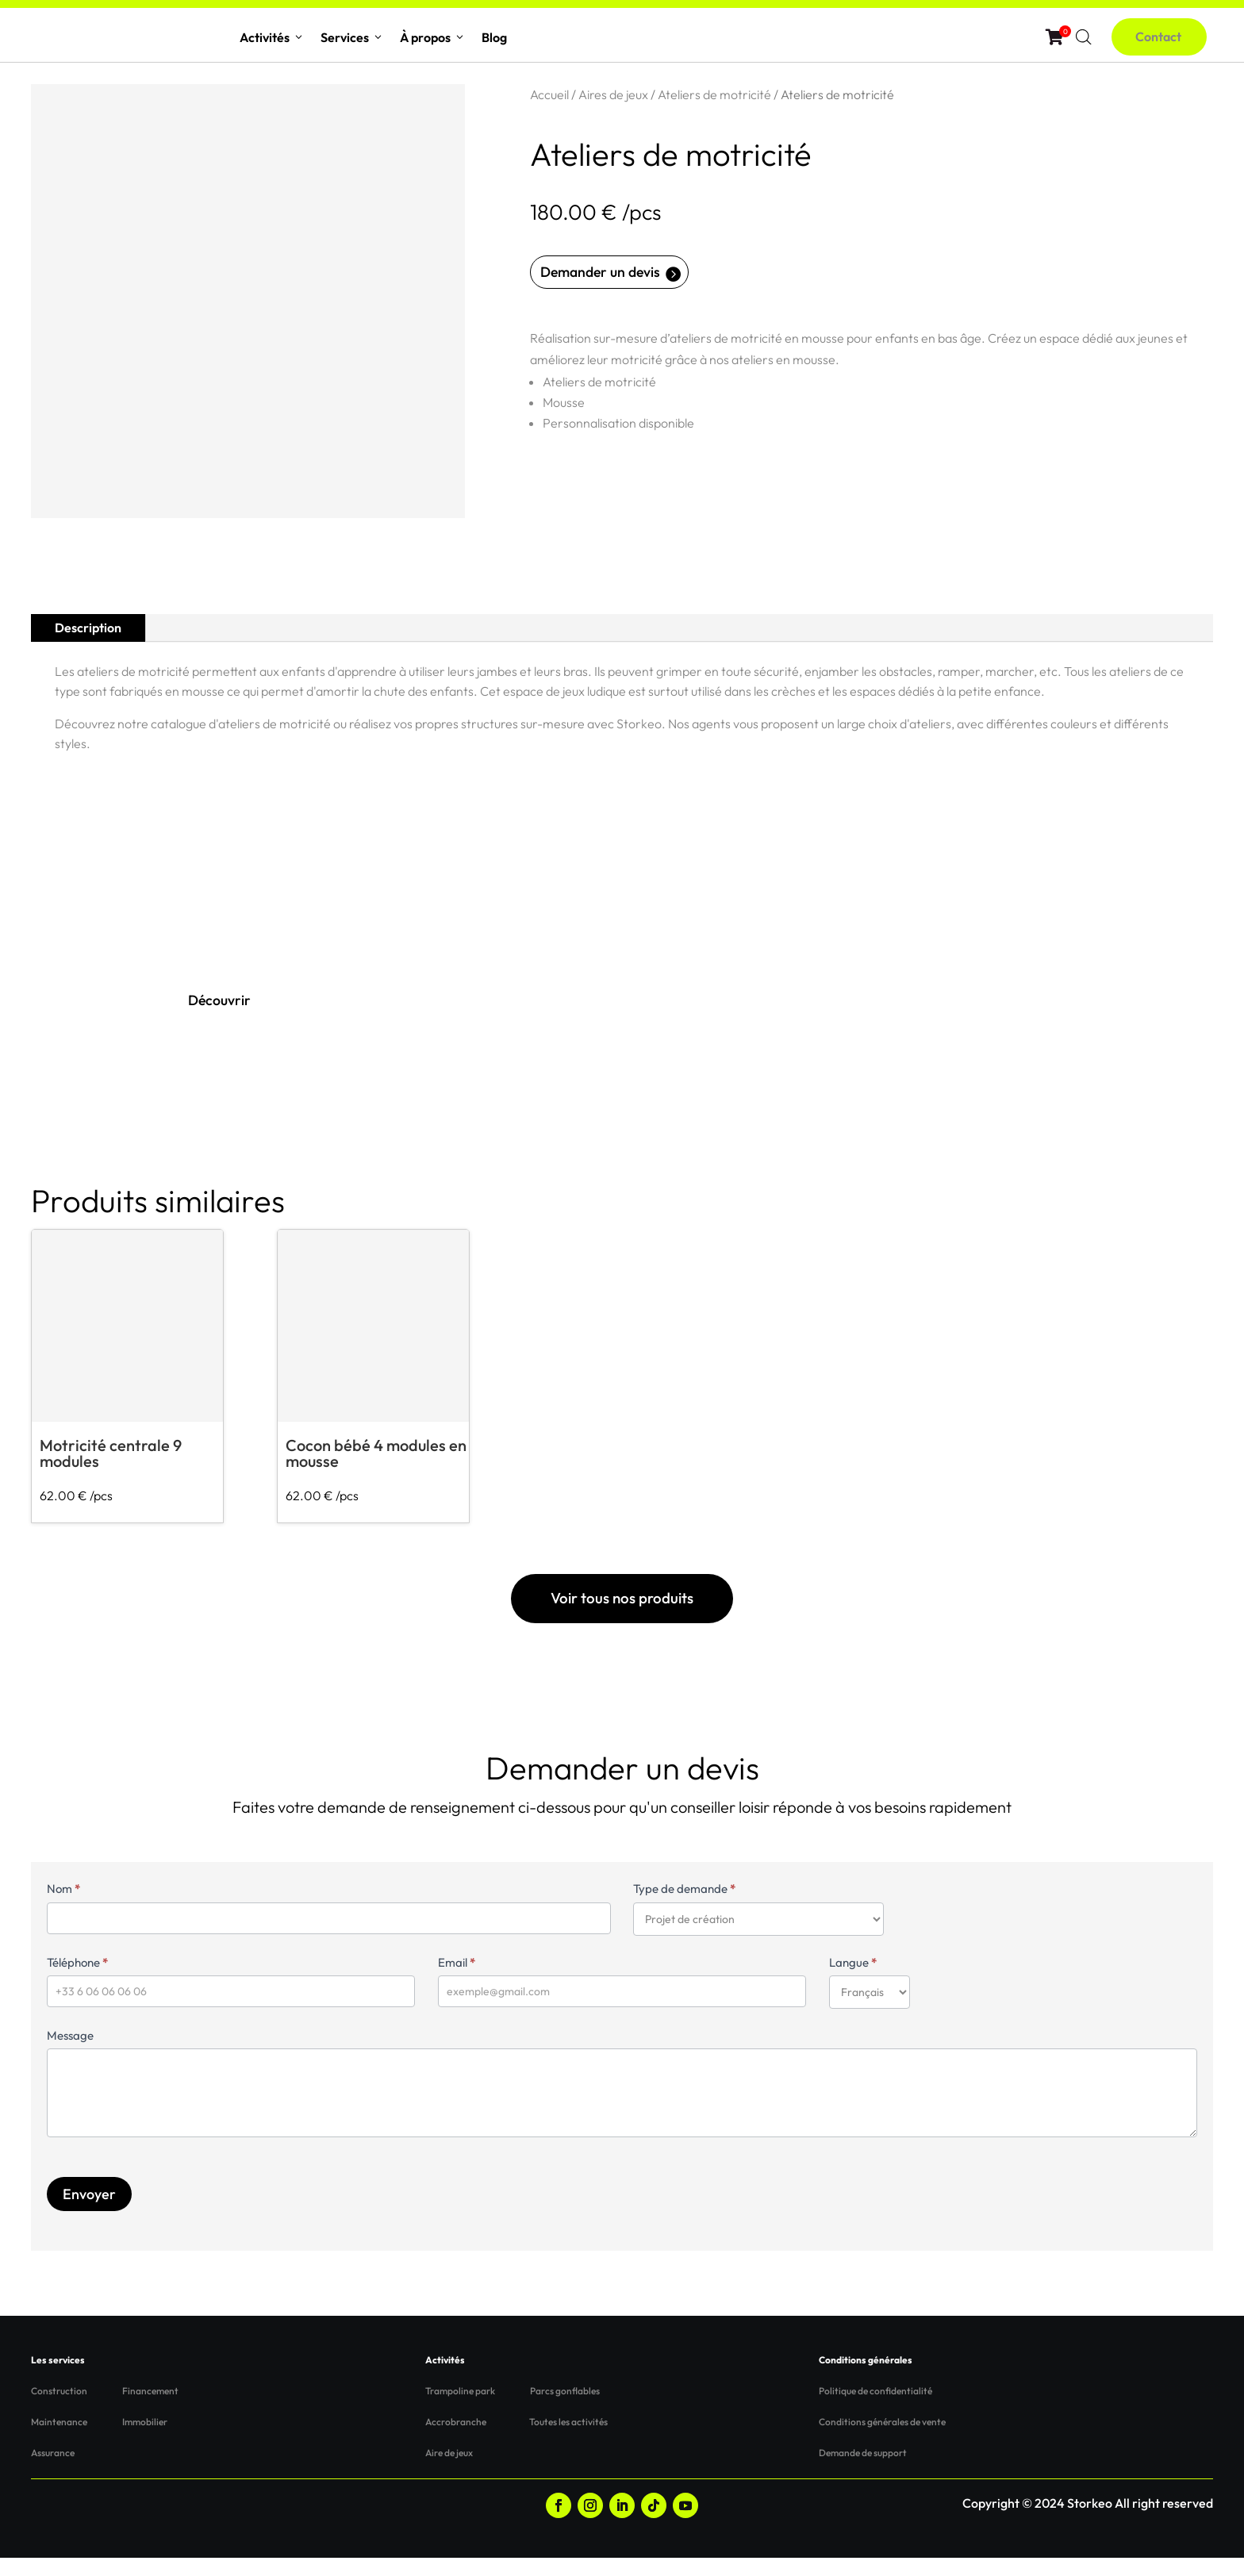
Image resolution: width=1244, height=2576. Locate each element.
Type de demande (684, 1907)
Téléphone (77, 1980)
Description (88, 627)
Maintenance (59, 2441)
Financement (150, 2410)
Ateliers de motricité (714, 94)
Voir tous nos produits (622, 1610)
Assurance (53, 2472)
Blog (494, 37)
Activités (272, 37)
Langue (853, 1980)
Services (352, 37)
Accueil (549, 94)
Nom (63, 1907)
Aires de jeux (613, 94)
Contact (1166, 36)
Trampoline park (460, 2410)
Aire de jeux (449, 2472)
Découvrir (223, 1003)
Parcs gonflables (565, 2410)
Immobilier (144, 2441)
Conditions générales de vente (882, 2441)
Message (70, 2053)
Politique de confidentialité (875, 2410)
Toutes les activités (568, 2441)
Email (456, 1980)
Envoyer (89, 2212)
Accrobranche (455, 2441)
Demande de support (863, 2472)
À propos (433, 37)
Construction (59, 2410)
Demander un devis (611, 274)
